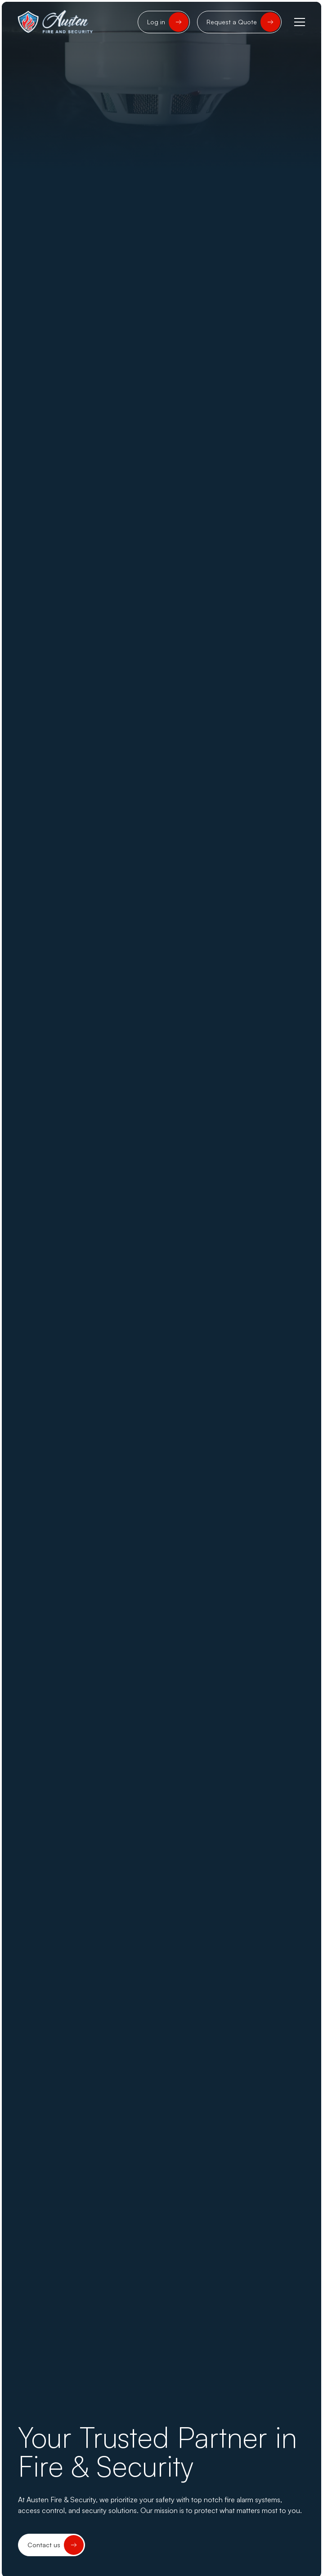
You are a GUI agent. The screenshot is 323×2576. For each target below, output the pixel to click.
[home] (55, 22)
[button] (298, 22)
